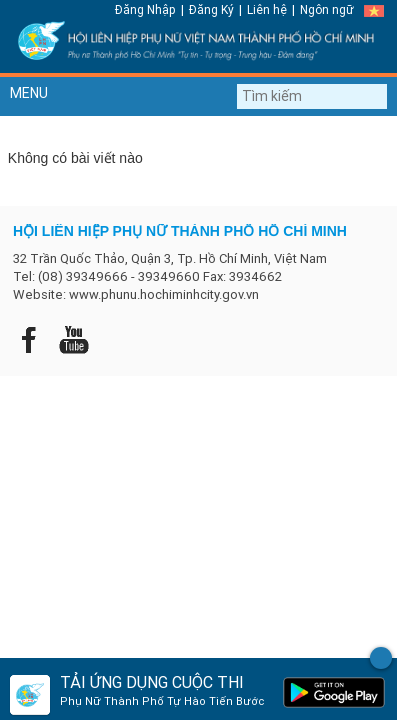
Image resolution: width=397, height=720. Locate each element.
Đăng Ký (211, 9)
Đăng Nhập (145, 9)
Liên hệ (267, 9)
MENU (29, 93)
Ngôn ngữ (327, 9)
